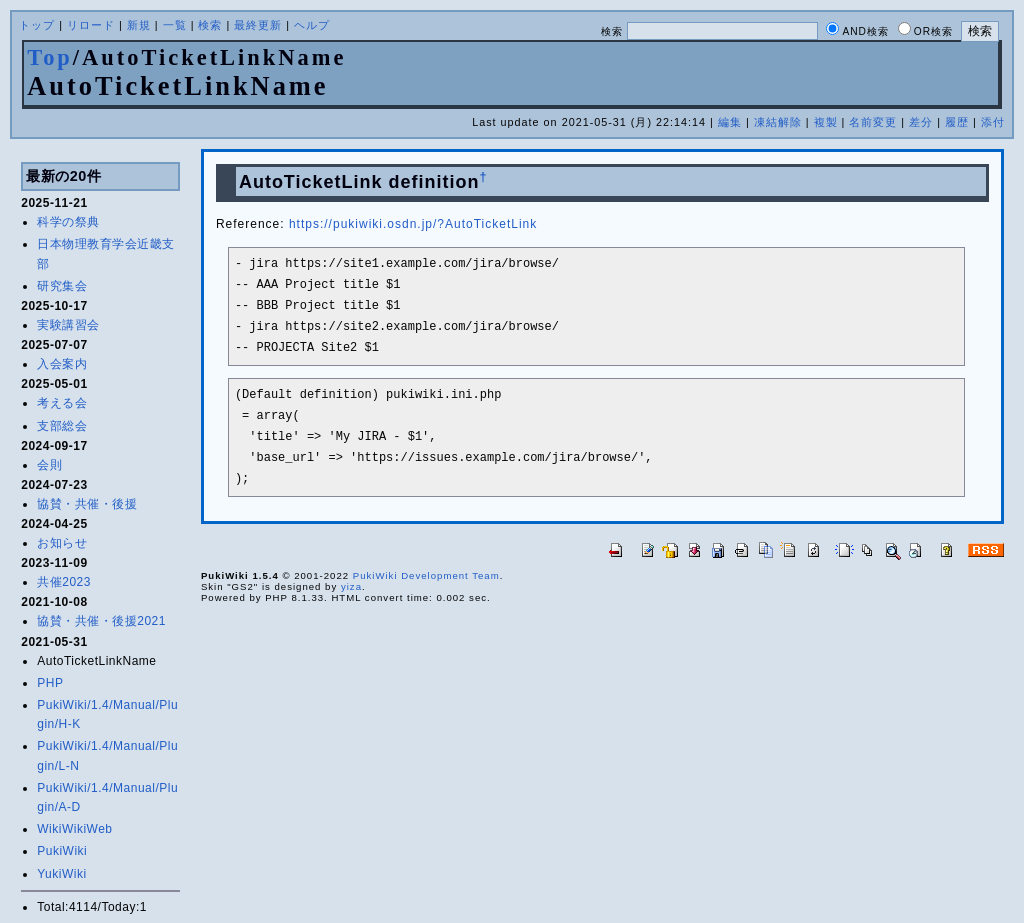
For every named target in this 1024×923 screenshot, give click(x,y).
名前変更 (873, 122)
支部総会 (62, 426)
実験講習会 (68, 325)
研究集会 (62, 286)
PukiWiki (62, 851)
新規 (139, 25)
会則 (49, 465)
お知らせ (62, 543)
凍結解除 (778, 122)
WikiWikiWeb (74, 829)
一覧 (175, 25)
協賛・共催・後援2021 (101, 621)
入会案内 (62, 364)
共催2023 (64, 582)
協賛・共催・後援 (87, 504)
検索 (210, 25)
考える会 (62, 403)
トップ (37, 25)
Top (50, 57)
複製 (826, 122)
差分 (921, 122)
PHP (50, 683)
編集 (730, 122)
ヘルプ (312, 25)
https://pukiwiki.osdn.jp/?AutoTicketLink (413, 224)
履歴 (957, 122)
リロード (91, 25)
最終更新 (258, 25)
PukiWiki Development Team (426, 575)
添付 (993, 122)
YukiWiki (61, 874)
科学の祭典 (68, 222)
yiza (351, 586)
